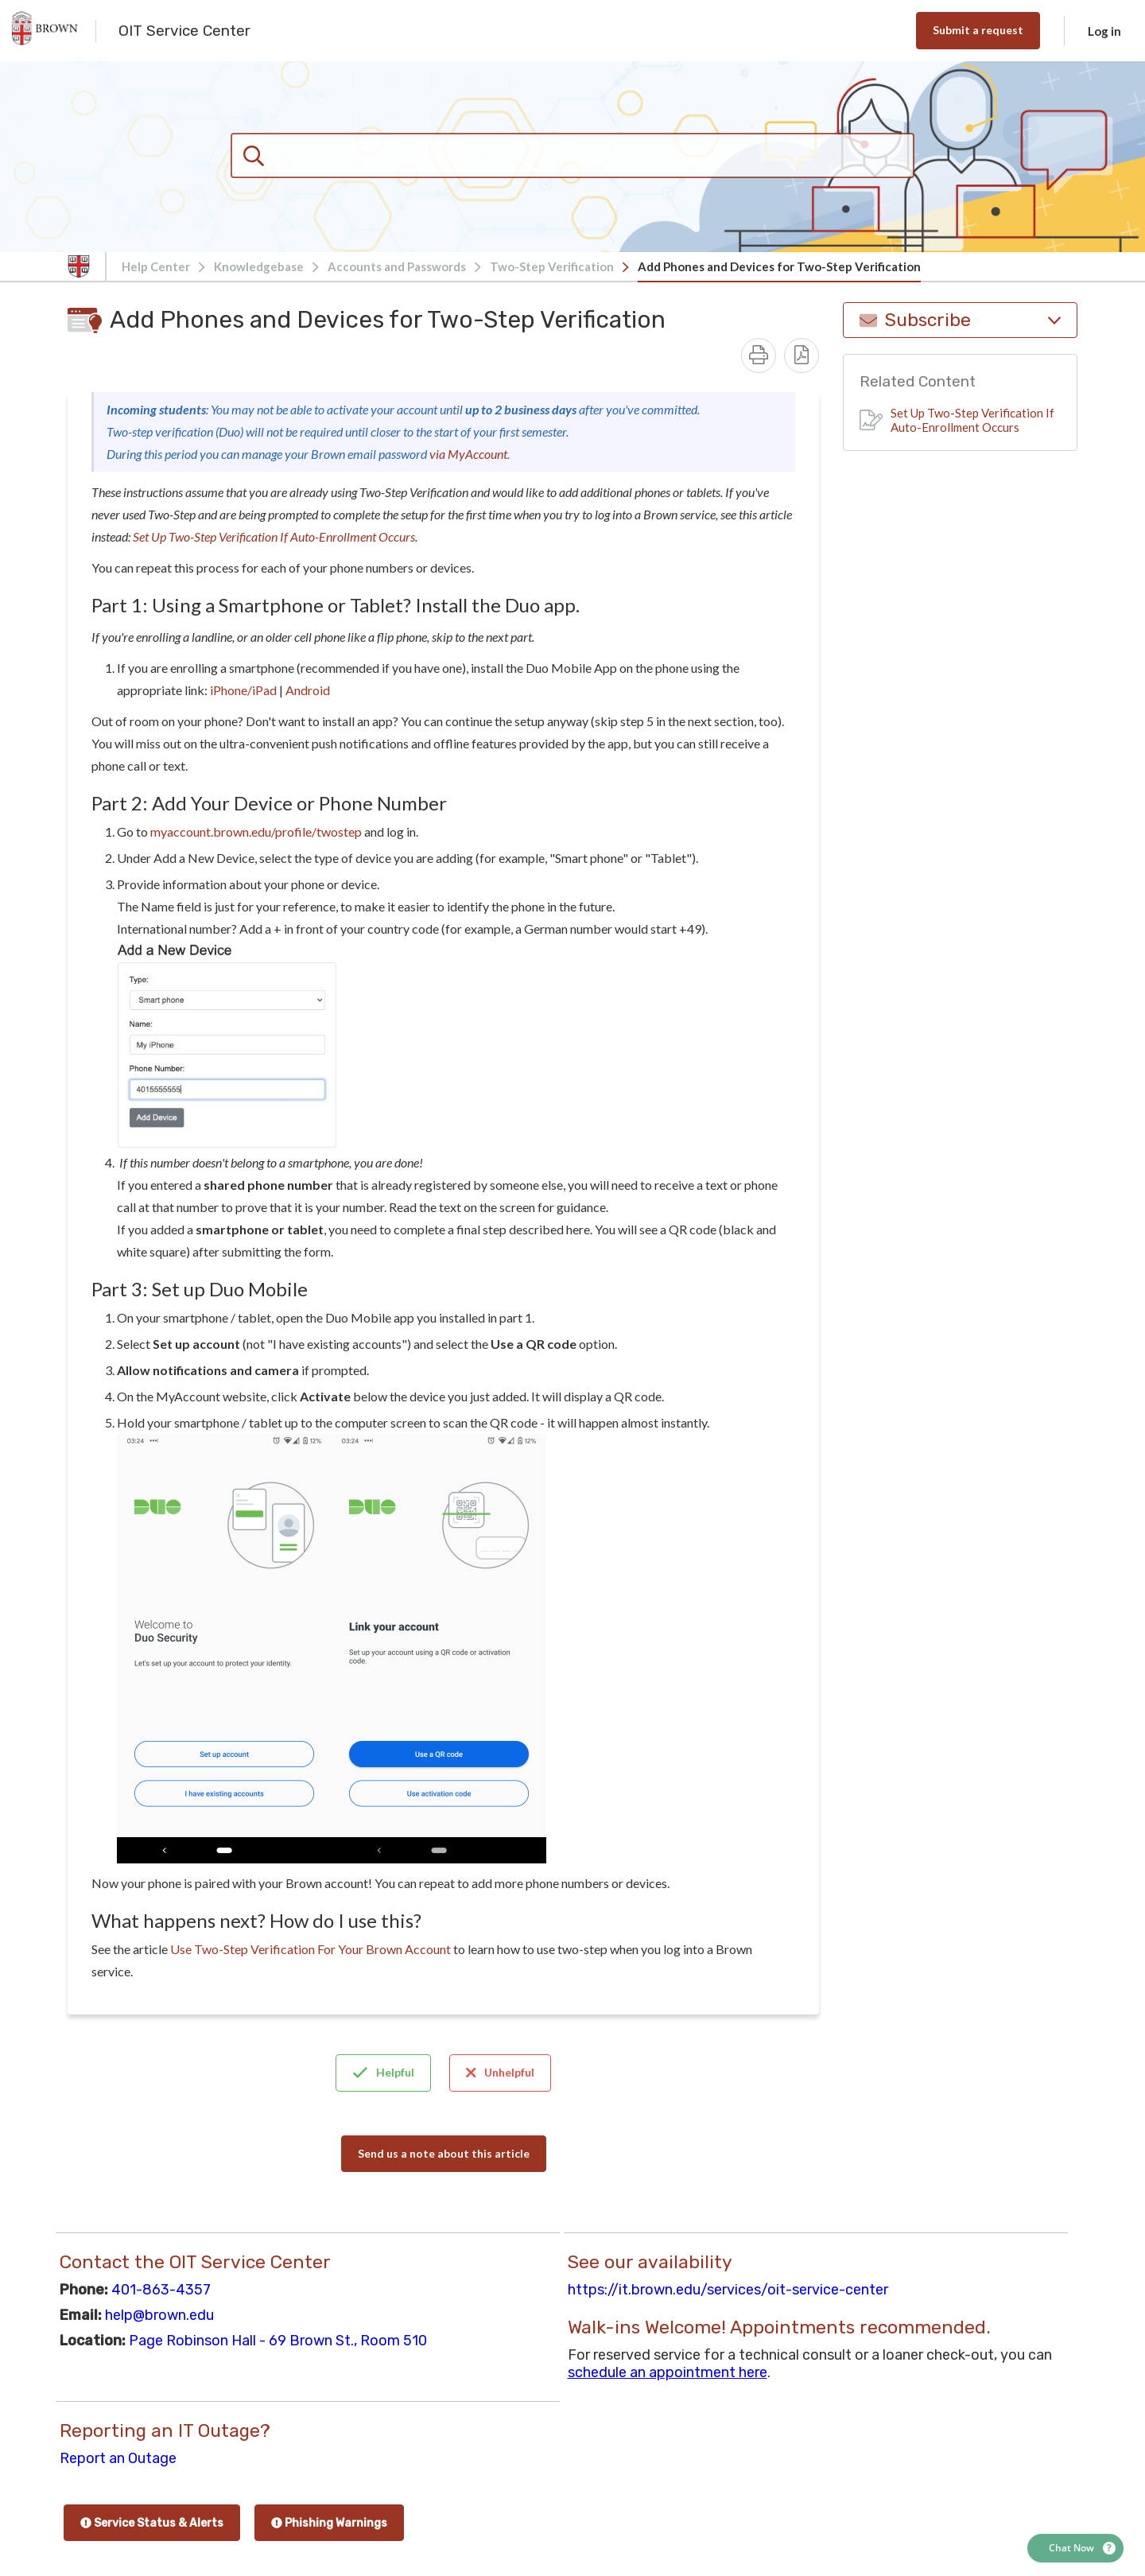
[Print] (758, 355)
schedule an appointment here (667, 2372)
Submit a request (978, 30)
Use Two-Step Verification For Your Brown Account (310, 1948)
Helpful (383, 2073)
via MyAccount (468, 453)
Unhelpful (500, 2073)
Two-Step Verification (552, 266)
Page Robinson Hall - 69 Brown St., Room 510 (278, 2340)
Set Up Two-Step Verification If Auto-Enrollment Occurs (274, 536)
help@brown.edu (159, 2315)
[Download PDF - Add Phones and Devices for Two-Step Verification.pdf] (801, 355)
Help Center (156, 266)
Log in (1104, 31)
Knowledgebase (259, 266)
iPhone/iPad (243, 689)
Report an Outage (118, 2458)
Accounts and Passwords (397, 266)
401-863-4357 (161, 2289)
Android (307, 689)
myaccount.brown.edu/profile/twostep (256, 831)
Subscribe (960, 320)
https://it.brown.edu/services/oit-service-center (728, 2289)
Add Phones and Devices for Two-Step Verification (779, 266)
